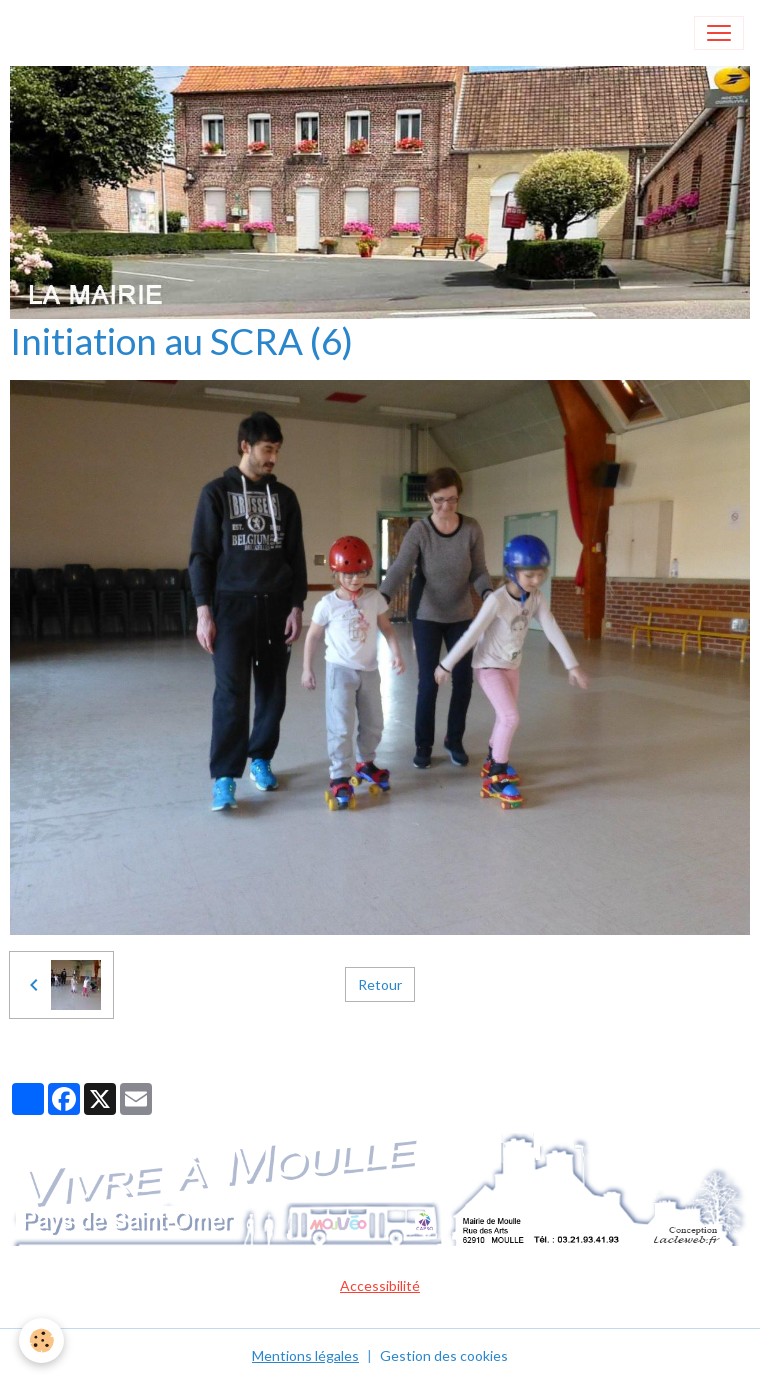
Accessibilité (380, 1285)
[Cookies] (42, 1340)
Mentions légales (305, 1355)
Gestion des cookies (444, 1355)
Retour (380, 984)
